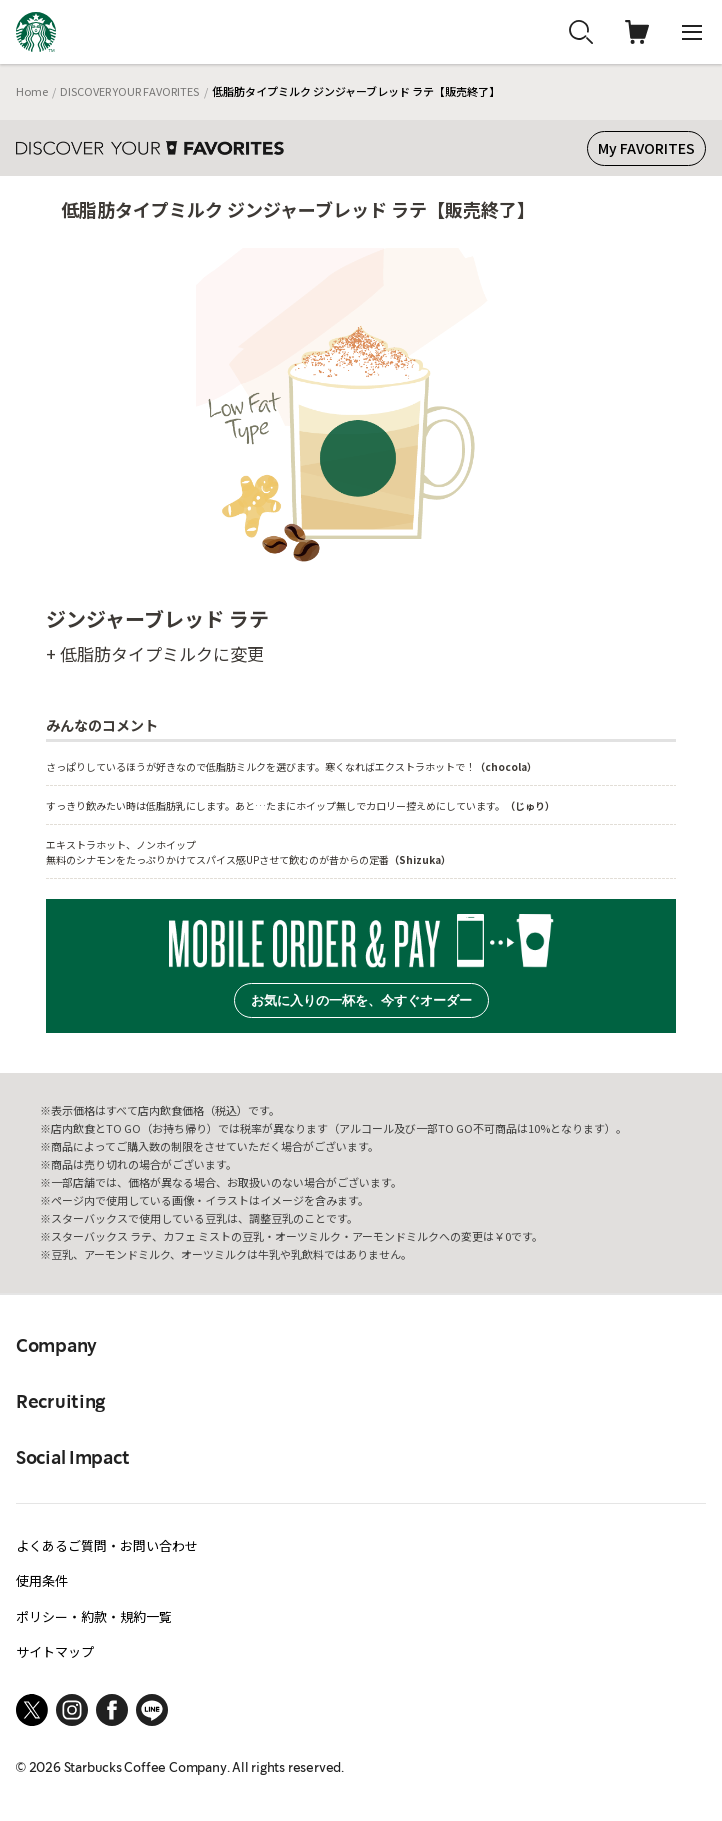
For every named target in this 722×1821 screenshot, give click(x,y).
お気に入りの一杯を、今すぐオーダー (361, 1000)
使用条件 (42, 1580)
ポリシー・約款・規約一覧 (94, 1616)
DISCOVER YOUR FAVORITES (129, 91)
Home (32, 91)
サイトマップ (55, 1651)
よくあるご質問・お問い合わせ (107, 1545)
